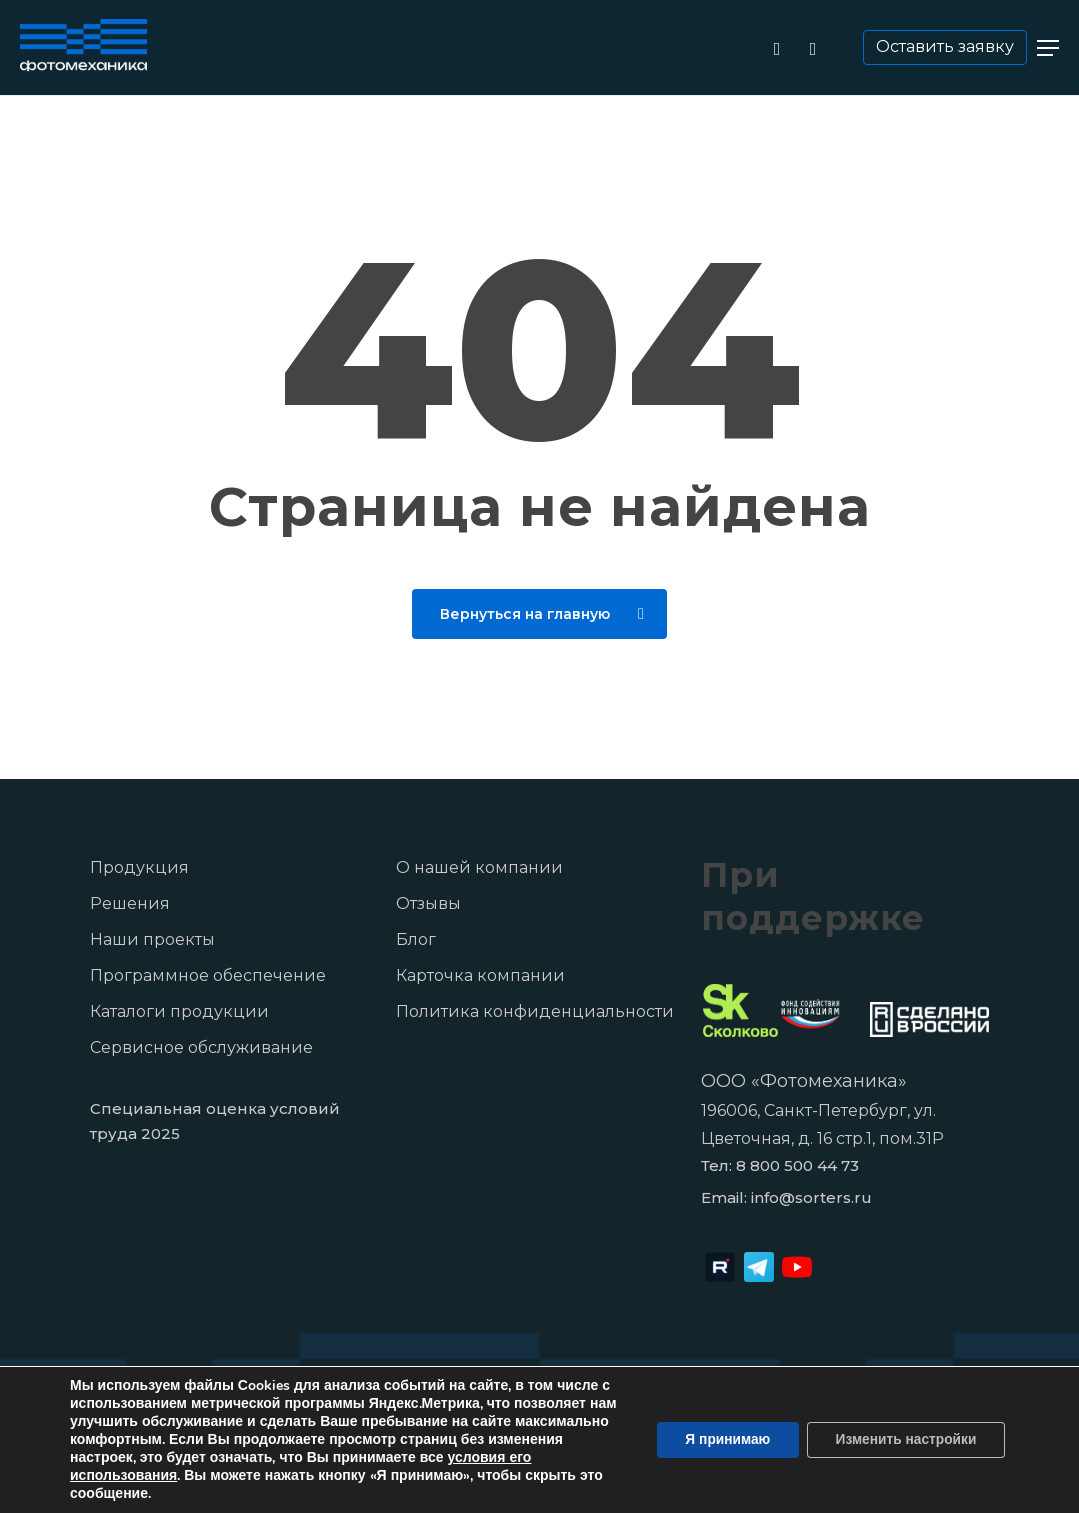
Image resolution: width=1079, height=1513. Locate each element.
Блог (416, 939)
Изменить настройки (903, 1439)
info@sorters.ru (811, 1197)
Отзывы (428, 903)
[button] (1048, 48)
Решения (130, 903)
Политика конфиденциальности (535, 1011)
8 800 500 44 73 (797, 1165)
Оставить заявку (947, 46)
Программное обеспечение (208, 975)
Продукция (139, 867)
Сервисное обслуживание (201, 1047)
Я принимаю (720, 1439)
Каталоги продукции (179, 1011)
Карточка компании (480, 975)
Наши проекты (152, 939)
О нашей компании (479, 867)
